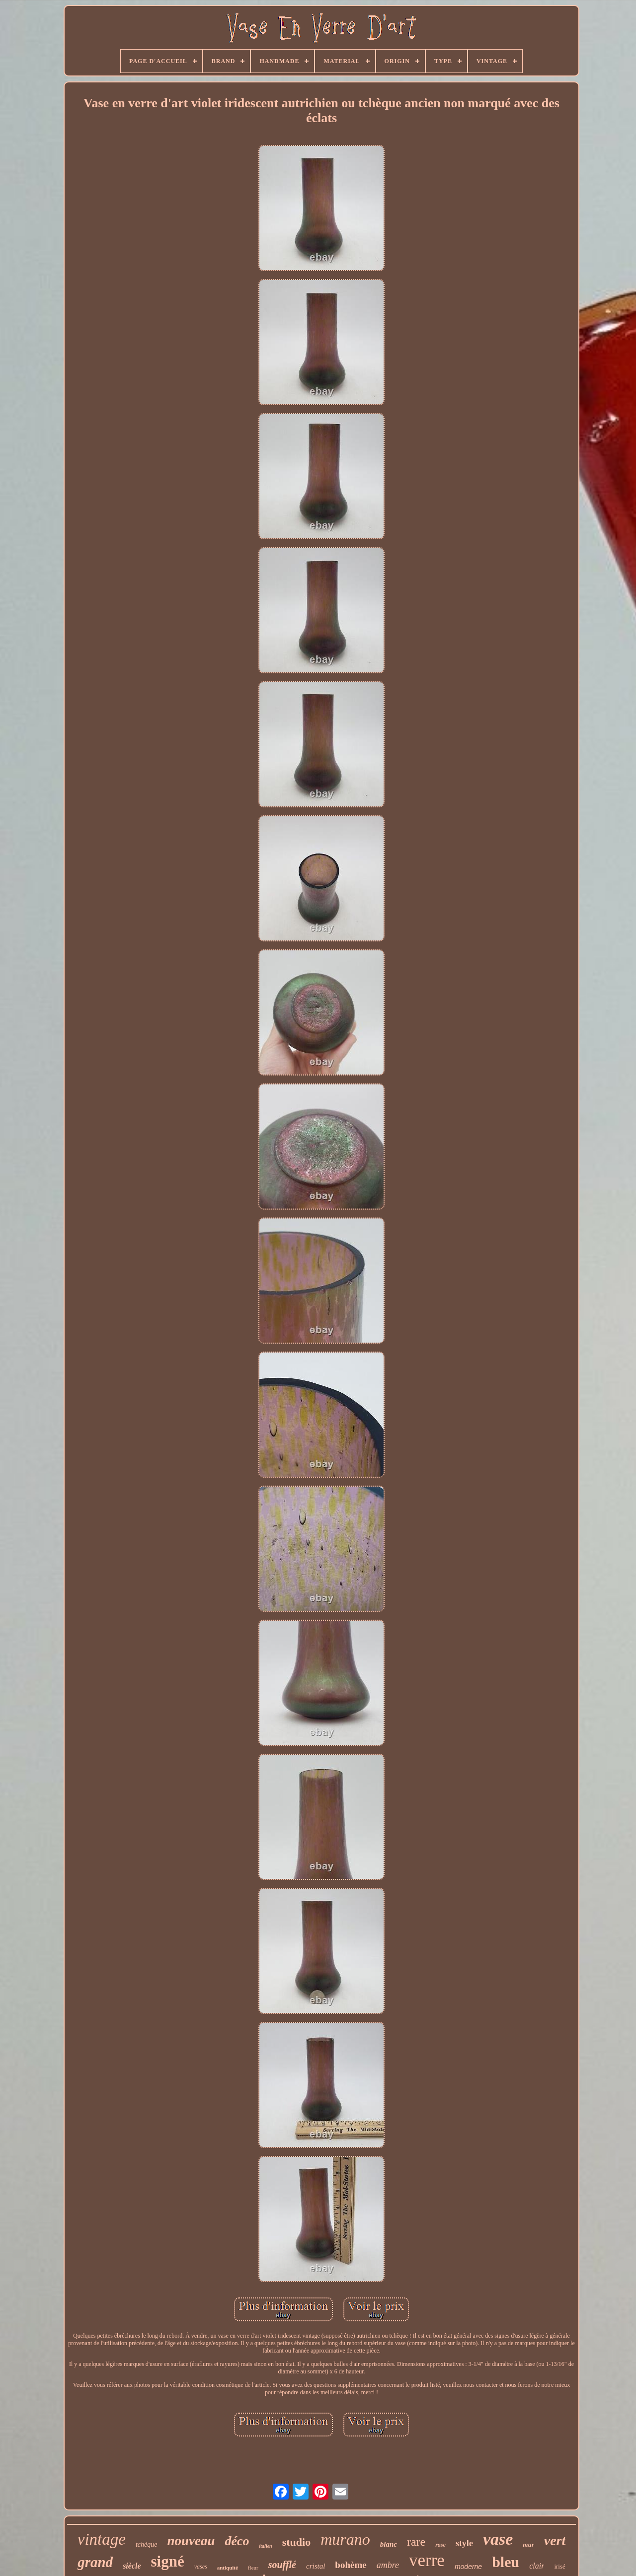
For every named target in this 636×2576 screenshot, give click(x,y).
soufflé (282, 2564)
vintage (102, 2539)
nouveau (191, 2540)
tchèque (147, 2544)
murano (345, 2539)
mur (528, 2544)
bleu (505, 2562)
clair (536, 2566)
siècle (132, 2566)
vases (200, 2566)
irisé (559, 2566)
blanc (388, 2544)
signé (167, 2561)
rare (416, 2541)
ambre (388, 2565)
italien (265, 2546)
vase (498, 2539)
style (464, 2543)
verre (427, 2560)
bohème (350, 2565)
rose (440, 2544)
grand (95, 2562)
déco (237, 2541)
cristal (315, 2566)
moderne (468, 2567)
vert (555, 2540)
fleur (253, 2568)
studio (296, 2542)
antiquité (227, 2568)
